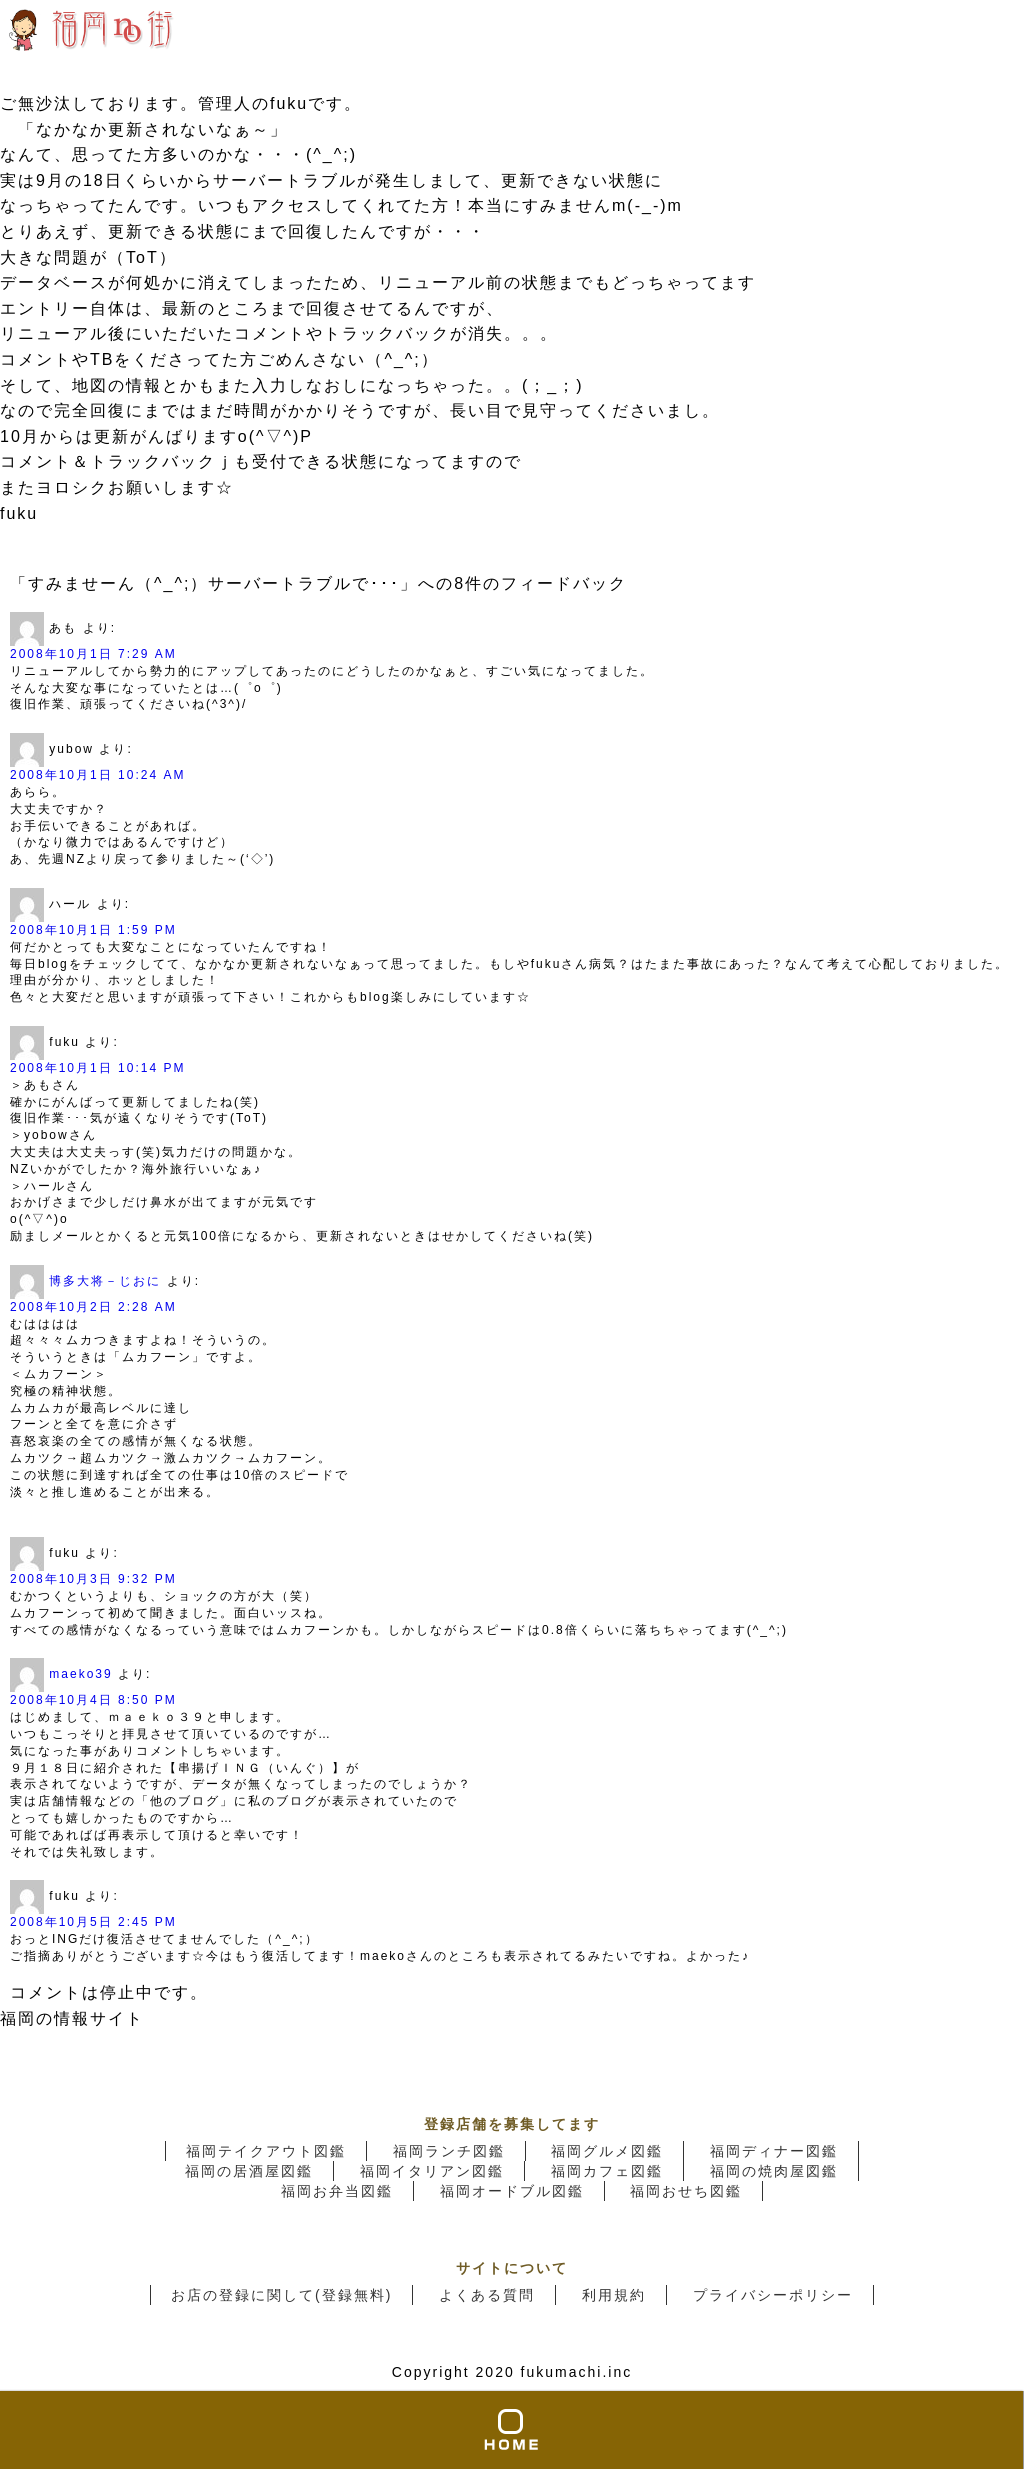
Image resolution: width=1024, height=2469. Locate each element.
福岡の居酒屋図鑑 (249, 2171)
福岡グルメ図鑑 (607, 2151)
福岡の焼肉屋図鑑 (774, 2171)
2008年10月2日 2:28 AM (93, 1307)
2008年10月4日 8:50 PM (93, 1700)
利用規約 (614, 2295)
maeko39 (80, 1675)
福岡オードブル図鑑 (512, 2191)
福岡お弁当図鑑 (337, 2191)
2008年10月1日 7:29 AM (93, 654)
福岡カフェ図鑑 (607, 2171)
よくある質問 (487, 2295)
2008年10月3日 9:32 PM (93, 1579)
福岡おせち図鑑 (686, 2191)
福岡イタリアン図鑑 (432, 2171)
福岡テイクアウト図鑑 (266, 2151)
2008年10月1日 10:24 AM (97, 775)
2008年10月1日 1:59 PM (93, 930)
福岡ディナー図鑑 (774, 2151)
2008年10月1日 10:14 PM (97, 1068)
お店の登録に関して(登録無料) (281, 2295)
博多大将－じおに (105, 1281)
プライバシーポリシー (773, 2295)
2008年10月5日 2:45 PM (93, 1922)
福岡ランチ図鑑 (449, 2151)
